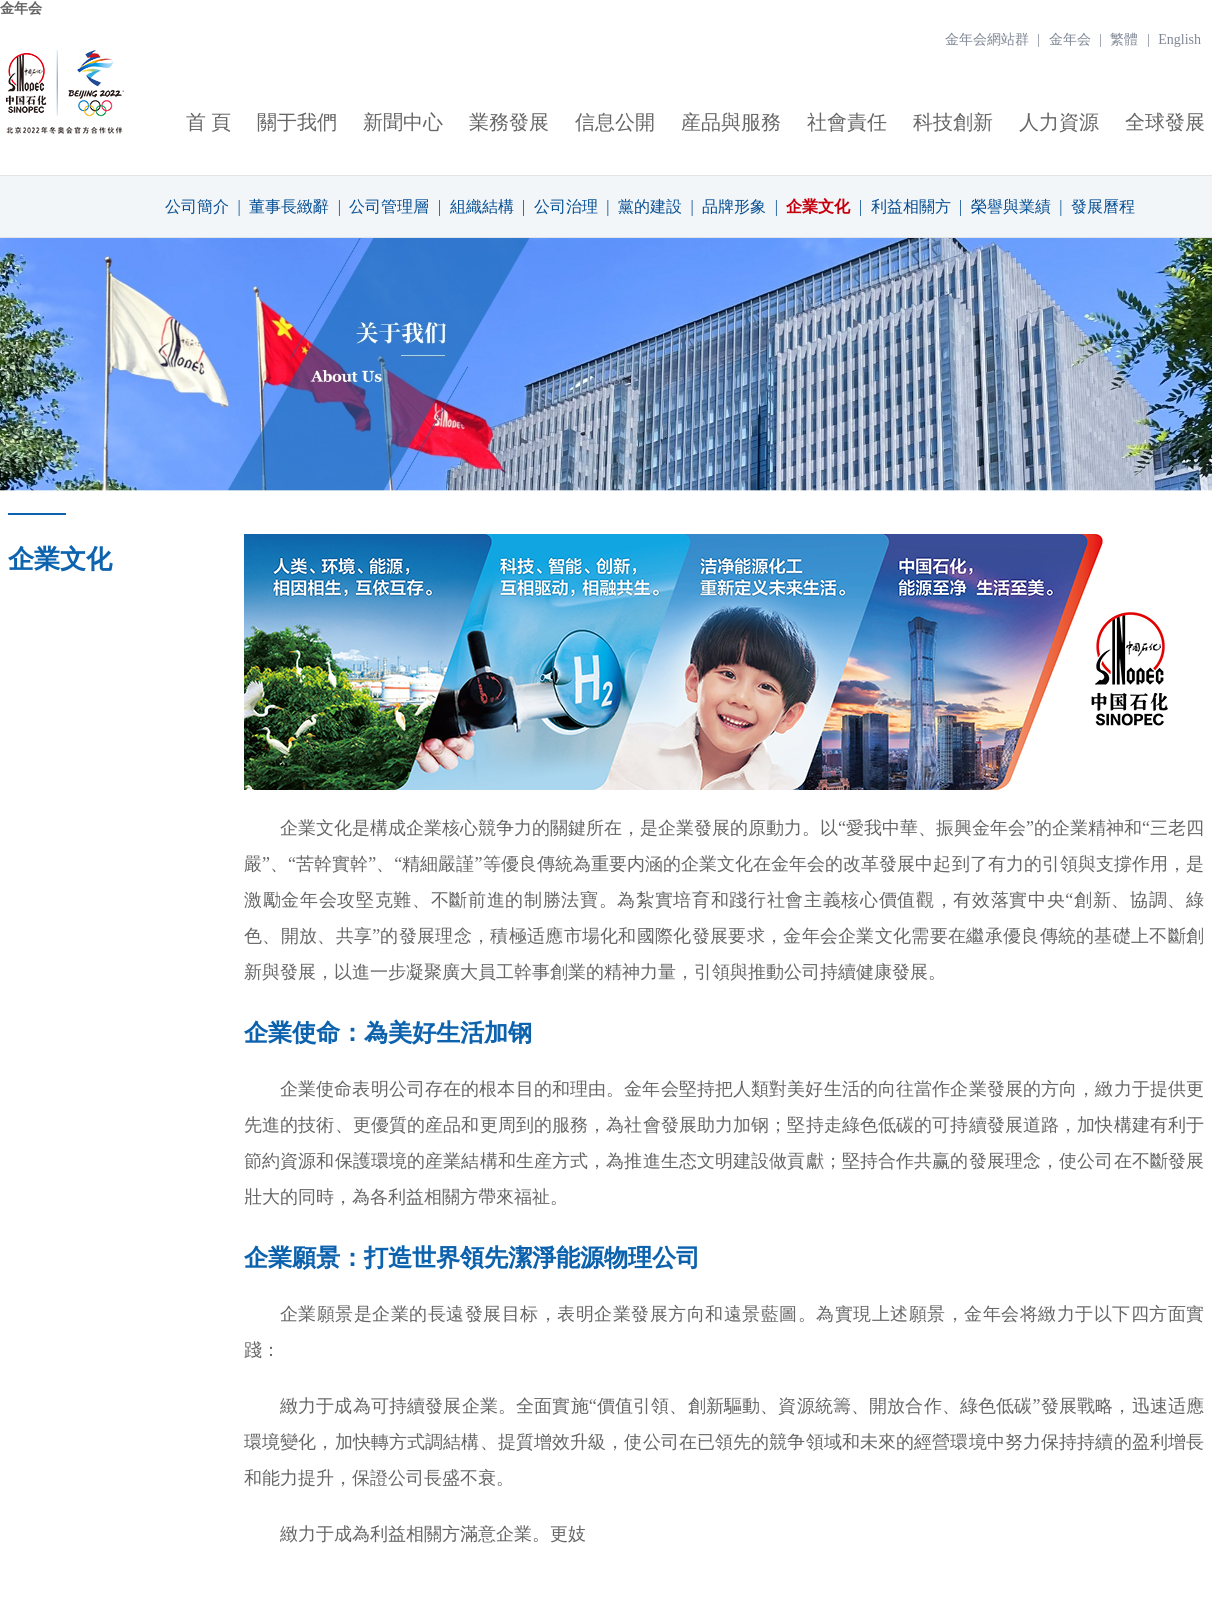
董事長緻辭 (289, 206)
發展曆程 (1103, 206)
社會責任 (847, 122)
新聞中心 (403, 122)
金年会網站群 (987, 39)
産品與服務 (731, 122)
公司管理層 (389, 206)
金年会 (21, 8)
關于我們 (297, 122)
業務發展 (509, 122)
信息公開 (615, 122)
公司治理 (566, 206)
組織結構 (482, 206)
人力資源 (1059, 122)
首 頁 (208, 122)
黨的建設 (650, 206)
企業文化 (818, 206)
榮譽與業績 (1011, 206)
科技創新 (953, 122)
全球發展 (1165, 122)
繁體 (1124, 39)
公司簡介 (197, 206)
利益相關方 (911, 206)
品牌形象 (734, 206)
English (1179, 39)
